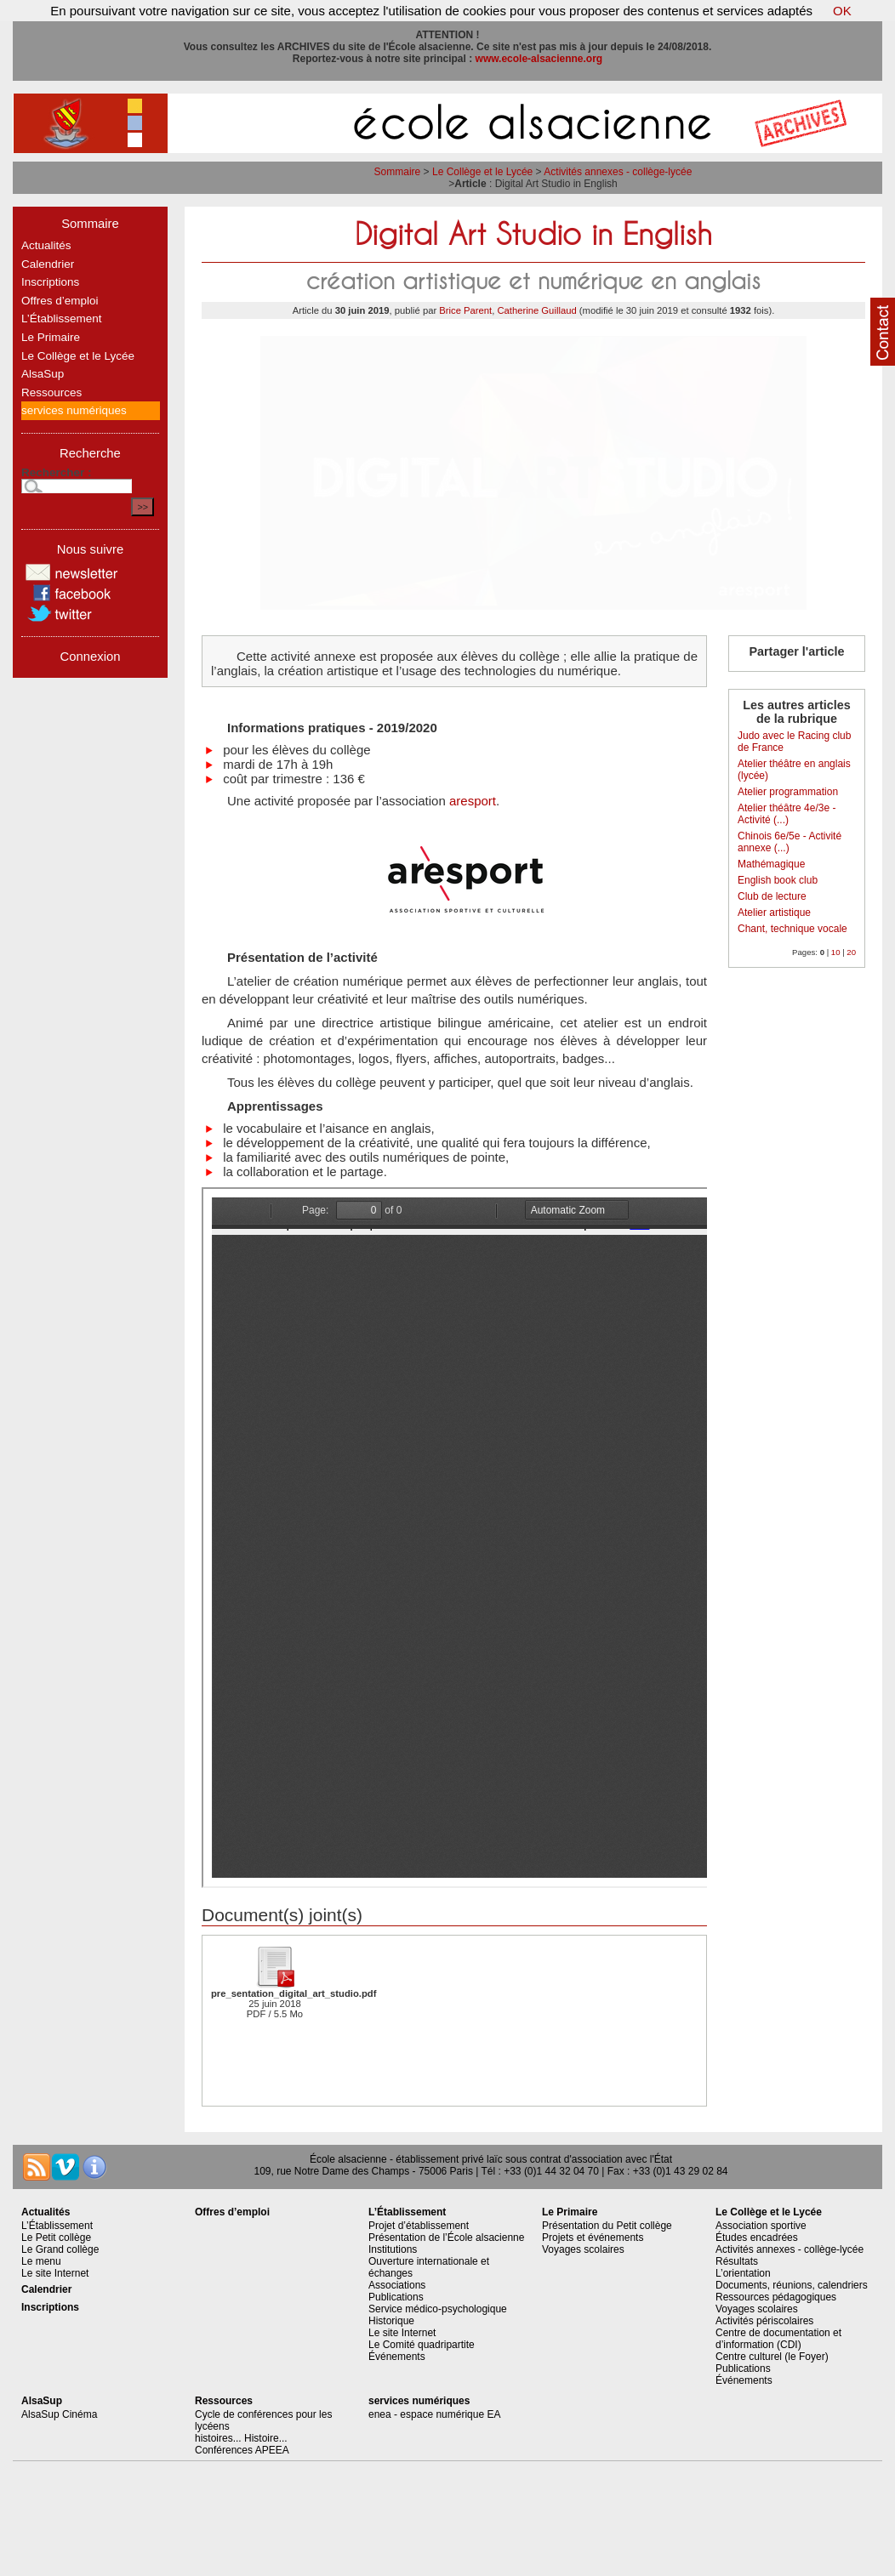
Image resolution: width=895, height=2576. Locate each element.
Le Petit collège (56, 2237)
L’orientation (743, 2273)
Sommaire (397, 172)
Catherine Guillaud (536, 310)
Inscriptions (50, 282)
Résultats (736, 2261)
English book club (778, 880)
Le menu (41, 2261)
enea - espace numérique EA (434, 2414)
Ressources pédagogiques (775, 2297)
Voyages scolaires (583, 2249)
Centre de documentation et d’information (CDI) (778, 2339)
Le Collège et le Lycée (482, 172)
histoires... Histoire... (241, 2438)
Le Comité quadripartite (421, 2345)
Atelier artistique (774, 912)
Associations (396, 2285)
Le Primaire (50, 337)
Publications (396, 2297)
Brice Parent (465, 310)
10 (836, 952)
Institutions (392, 2249)
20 (851, 952)
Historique (391, 2321)
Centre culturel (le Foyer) (772, 2357)
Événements (396, 2357)
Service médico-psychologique (437, 2309)
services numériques (74, 410)
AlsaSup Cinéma (59, 2414)
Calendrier (47, 264)
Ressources (51, 392)
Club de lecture (772, 896)
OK (842, 10)
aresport (472, 800)
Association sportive (761, 2226)
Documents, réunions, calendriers (791, 2285)
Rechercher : (56, 472)
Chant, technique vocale (792, 929)
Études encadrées (756, 2237)
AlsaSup (42, 373)
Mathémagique (771, 864)
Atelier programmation (788, 792)
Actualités (46, 245)
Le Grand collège (60, 2249)
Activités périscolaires (764, 2321)
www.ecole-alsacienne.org (539, 59)
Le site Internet (54, 2273)
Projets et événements (592, 2237)
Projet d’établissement (418, 2226)
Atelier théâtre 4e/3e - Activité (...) (786, 814)
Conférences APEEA (242, 2450)
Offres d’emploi (60, 300)
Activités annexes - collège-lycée (618, 172)
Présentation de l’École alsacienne (446, 2237)
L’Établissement (61, 318)
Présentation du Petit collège (607, 2226)
